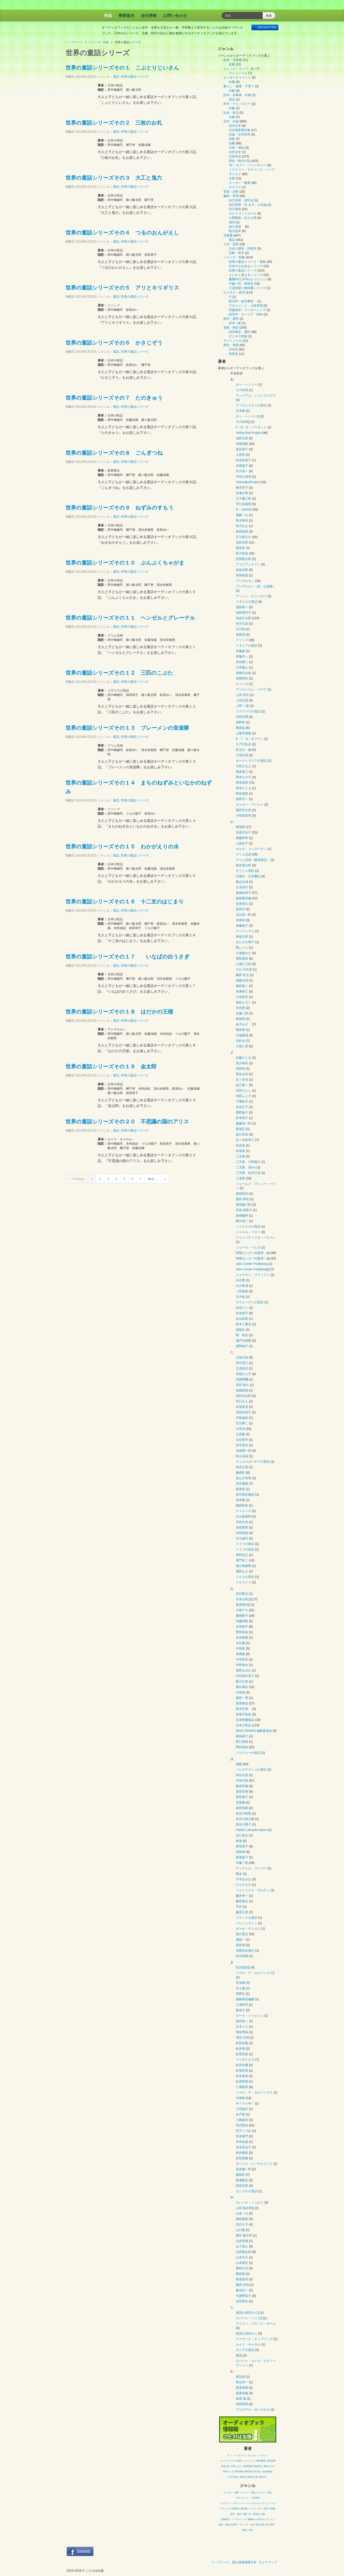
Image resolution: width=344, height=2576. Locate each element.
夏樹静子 (242, 1615)
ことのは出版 (103, 24)
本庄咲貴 (242, 1956)
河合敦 (240, 1008)
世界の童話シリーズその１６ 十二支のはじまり (125, 783)
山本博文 (242, 2263)
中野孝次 (242, 1665)
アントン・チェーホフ (251, 596)
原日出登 (242, 1775)
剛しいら (242, 947)
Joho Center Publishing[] (252, 1269)
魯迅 (239, 2355)
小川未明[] (243, 422)
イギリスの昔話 (246, 601)
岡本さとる (243, 788)
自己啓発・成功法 (241, 200)
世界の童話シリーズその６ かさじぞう (114, 300)
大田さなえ (243, 766)
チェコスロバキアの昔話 (253, 1461)
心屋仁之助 (243, 964)
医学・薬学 (231, 318)
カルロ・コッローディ (251, 849)
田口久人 (242, 1401)
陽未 (239, 1873)
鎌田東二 (242, 986)
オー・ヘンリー (246, 384)
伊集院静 (242, 443)
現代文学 (235, 125)
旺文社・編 (243, 749)
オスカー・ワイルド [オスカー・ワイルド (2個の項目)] (258, 2455)
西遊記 (240, 1129)
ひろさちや (243, 1884)
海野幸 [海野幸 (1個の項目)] (243, 2477)
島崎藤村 (242, 1215)
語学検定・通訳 (239, 332)
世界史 (233, 354)
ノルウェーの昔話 (248, 1752)
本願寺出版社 (245, 1950)
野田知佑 (242, 1632)
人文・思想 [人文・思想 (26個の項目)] (262, 2508)
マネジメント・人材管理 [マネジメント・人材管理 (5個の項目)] (248, 2498)
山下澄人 (242, 2246)
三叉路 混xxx (246, 1167)
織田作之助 (243, 810)
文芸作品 (235, 156)
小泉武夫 (242, 997)
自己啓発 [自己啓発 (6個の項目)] (270, 2524)
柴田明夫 (242, 1193)
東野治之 (242, 1555)
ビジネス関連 (238, 336)
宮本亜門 (242, 2136)
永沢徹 (240, 1643)
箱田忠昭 (242, 1808)
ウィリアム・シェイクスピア (256, 395)
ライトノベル (238, 73)
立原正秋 (242, 1357)
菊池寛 (240, 827)
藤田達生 (242, 1901)
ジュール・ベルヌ (248, 1247)
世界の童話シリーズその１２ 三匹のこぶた (119, 579)
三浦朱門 (242, 2004)
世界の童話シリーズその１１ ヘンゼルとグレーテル (130, 533)
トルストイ (243, 1582)
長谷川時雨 (243, 1813)
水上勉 (240, 1988)
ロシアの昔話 (245, 2350)
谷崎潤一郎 (243, 1450)
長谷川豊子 (243, 1824)
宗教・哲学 (236, 253)
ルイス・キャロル (248, 2344)
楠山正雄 (242, 881)
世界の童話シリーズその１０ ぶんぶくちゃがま (125, 486)
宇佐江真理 (243, 476)
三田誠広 (242, 2109)
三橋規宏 (242, 2120)
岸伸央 (240, 920)
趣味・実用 (231, 196)
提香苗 (240, 1489)
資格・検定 (231, 327)
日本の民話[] (244, 1599)
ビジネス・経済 (234, 292)
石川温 (240, 629)
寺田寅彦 (242, 1533)
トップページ (74, 42)
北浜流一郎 (243, 914)
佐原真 (240, 1151)
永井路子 (242, 1626)
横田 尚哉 (242, 2284)
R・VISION (244, 509)
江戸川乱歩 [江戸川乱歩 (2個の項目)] (233, 2477)
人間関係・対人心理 (242, 218)
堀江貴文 (242, 1934)
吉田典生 (242, 2301)
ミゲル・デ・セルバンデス (254, 2092)
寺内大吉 (242, 1522)
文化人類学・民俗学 (242, 248)
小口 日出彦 (244, 969)
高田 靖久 (242, 1385)
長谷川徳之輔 (245, 1819)
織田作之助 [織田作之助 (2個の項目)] (252, 2477)
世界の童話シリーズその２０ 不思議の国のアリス (127, 982)
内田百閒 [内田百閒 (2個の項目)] (271, 2461)
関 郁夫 (242, 1335)
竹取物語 (242, 1417)
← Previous (77, 1035)
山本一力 (242, 2213)
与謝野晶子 (243, 2295)
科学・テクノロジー (237, 103)
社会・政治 (231, 112)
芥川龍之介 (243, 537)
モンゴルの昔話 (246, 2191)
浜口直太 (242, 1835)
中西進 (240, 1692)
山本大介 (242, 2257)
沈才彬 (240, 1296)
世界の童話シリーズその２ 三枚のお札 (114, 114)
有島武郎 (242, 570)
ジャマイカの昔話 (248, 1226)
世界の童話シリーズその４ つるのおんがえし (122, 207)
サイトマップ (268, 2562)
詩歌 (232, 139)
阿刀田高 (242, 553)
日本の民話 (243, 1725)
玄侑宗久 (242, 903)
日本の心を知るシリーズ (246, 266)
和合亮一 (242, 2382)
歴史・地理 (231, 345)
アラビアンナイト (248, 564)
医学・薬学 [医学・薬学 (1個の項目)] (235, 2514)
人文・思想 (231, 244)
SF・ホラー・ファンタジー (248, 165)
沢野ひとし (243, 1090)
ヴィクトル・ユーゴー (251, 1868)
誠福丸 (240, 1329)
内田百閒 (242, 717)
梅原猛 (240, 727)
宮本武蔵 (242, 2141)
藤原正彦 (242, 1912)
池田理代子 (243, 612)
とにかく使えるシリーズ (246, 275)
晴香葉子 (242, 1857)
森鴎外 (240, 2174)
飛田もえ (242, 1571)
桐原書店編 (243, 898)
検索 (269, 15)
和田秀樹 (242, 2404)
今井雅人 (242, 667)
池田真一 (242, 607)
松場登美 (242, 2070)
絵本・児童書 (232, 60)
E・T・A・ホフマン (249, 738)
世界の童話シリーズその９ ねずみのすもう (120, 440)
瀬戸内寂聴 (243, 1340)
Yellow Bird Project (248, 432)
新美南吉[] (243, 1604)
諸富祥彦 (242, 2185)
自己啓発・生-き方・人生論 (248, 204)
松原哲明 (242, 2081)
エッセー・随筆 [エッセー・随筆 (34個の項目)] (231, 2492)
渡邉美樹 (242, 2387)
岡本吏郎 (242, 793)
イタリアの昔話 (246, 645)
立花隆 (240, 1434)
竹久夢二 (242, 1423)
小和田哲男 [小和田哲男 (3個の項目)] (247, 2466)
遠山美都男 (243, 1566)
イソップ (242, 640)
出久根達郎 (243, 1516)
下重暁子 (242, 1101)
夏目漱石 (242, 1687)
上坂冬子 (242, 843)
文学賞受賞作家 (239, 130)
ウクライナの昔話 (248, 711)
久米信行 (242, 887)
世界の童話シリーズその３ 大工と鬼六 (114, 161)
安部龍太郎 (243, 559)
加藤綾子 (242, 925)
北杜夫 (240, 1040)
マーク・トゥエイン (249, 2015)
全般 (232, 64)
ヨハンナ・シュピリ (249, 2202)
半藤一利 (242, 1863)
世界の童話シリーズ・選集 (247, 261)
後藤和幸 (242, 838)
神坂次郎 (242, 936)
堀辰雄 (240, 1945)
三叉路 (240, 1156)
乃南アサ (242, 1610)
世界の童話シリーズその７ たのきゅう (114, 347)
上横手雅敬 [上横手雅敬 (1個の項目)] (260, 2461)
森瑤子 (240, 2010)
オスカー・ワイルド (249, 804)
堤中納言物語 (245, 1494)
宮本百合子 (243, 2147)
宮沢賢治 (242, 1593)
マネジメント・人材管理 (246, 305)
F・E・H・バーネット (251, 427)
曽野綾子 (242, 1112)
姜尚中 (240, 909)
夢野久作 (242, 2268)
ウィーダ (242, 684)
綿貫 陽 (241, 2398)
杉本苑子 (242, 1313)
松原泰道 (242, 2076)
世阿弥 (240, 1068)
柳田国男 (242, 2219)
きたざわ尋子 (245, 942)
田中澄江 (242, 1363)
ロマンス (235, 187)
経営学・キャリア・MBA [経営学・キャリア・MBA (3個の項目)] (243, 2524)
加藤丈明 (242, 980)
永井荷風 (242, 1637)
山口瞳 (240, 2230)
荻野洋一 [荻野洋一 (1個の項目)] (263, 2477)
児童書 (228, 235)
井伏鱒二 (242, 662)
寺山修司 (242, 1538)
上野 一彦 (242, 706)
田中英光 (242, 1445)
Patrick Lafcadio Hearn (251, 1830)
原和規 (240, 1852)
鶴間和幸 (242, 1505)
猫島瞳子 (242, 1736)
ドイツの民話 (245, 1544)
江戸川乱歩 (243, 744)
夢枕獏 (240, 2274)
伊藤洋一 (242, 656)
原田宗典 (242, 1791)
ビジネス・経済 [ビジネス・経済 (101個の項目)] (264, 2492)
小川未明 (242, 390)
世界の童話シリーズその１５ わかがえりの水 (122, 736)
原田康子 (242, 1797)
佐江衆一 (242, 1085)
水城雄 (240, 2098)
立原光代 (242, 1368)
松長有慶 (242, 2065)
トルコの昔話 (245, 1576)
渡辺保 (240, 2376)
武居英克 (242, 1407)
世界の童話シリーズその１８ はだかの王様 (119, 880)
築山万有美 (243, 1478)
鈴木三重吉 (243, 1324)
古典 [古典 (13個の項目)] (263, 2514)
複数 (239, 1764)
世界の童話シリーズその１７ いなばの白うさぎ (128, 834)
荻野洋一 (242, 799)
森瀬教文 (242, 2180)
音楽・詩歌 (231, 191)
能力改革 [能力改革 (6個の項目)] (260, 2524)
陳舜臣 (240, 1472)
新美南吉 (242, 1703)
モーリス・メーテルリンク (254, 2163)
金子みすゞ (243, 1024)
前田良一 (242, 2021)
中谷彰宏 (242, 1659)
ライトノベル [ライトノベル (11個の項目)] (269, 2503)
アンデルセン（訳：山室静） (256, 586)
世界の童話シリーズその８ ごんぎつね (114, 393)
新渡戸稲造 (243, 1714)
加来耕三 (242, 991)
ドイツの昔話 (245, 1549)
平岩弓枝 (242, 1780)
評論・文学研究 (239, 134)
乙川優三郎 (243, 498)
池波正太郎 (243, 618)
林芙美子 (242, 1846)
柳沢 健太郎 (244, 2235)
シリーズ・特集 (99, 42)
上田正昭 (242, 700)
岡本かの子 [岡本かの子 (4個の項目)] (269, 2466)
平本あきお (243, 1879)
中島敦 (240, 1648)
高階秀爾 (242, 1379)
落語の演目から (246, 2333)
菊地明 (240, 1019)
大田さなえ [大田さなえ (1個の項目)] (235, 2466)
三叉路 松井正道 (248, 1172)
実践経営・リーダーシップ (247, 310)
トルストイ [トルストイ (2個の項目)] (248, 2461)
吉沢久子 (242, 2224)
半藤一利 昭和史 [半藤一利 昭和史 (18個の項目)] (251, 2514)
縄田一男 (242, 1698)
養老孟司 (242, 2279)
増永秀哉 (242, 2032)
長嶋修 (240, 1654)
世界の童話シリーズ (135, 76)
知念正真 (242, 1467)
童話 (116, 76)
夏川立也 (242, 1681)
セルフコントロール (242, 213)
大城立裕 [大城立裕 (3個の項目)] (225, 2466)
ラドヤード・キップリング (254, 2339)
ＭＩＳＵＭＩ (245, 2103)
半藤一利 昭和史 (241, 283)
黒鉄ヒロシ (243, 1002)
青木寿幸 (242, 520)
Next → (153, 1035)
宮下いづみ (243, 2131)
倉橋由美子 (243, 892)
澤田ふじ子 (243, 1096)
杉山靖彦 (242, 1318)
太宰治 (240, 1428)
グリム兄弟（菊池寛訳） (253, 860)
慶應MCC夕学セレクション (248, 279)
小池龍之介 (243, 953)
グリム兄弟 (243, 854)
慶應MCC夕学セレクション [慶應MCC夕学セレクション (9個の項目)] (261, 2519)
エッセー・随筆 (239, 182)
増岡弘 (240, 1993)
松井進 (240, 2048)
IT (230, 297)
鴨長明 (240, 1029)
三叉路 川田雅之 (248, 1162)
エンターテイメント (237, 77)
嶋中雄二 (242, 1221)
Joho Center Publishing (252, 1264)
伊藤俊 (240, 651)
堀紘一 (240, 1939)
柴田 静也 (242, 1199)
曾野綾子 (242, 1346)
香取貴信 (242, 958)
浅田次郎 (242, 438)
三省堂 (240, 1178)
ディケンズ (243, 1511)
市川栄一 (242, 471)
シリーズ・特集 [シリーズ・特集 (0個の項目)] (247, 2492)
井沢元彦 (242, 623)
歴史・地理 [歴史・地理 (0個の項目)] (224, 2524)
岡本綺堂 (242, 782)
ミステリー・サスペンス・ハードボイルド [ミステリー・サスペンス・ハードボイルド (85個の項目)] (241, 2503)
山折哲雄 (242, 2241)
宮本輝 (240, 411)
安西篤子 (242, 465)
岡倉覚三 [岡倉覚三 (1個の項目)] (258, 2466)
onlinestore (265, 27)
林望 (239, 1841)
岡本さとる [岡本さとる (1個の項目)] (228, 2471)
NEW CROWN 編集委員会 (254, 1730)
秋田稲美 (242, 531)
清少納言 (242, 1063)
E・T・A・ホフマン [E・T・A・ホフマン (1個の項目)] (237, 2455)
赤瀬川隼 (242, 493)
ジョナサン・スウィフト (253, 1274)
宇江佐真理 (243, 504)
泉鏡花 (240, 634)
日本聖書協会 (245, 1720)
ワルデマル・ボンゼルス (253, 2409)
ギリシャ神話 (245, 870)
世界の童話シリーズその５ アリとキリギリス (122, 254)
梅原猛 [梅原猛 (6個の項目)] (269, 2471)
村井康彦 (242, 2152)
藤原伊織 (242, 1786)
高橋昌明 (242, 1390)
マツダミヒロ (245, 2059)
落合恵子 (242, 449)
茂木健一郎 (243, 2169)
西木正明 (243, 1709)
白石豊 (240, 1280)
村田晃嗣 (242, 2158)
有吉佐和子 (243, 460)
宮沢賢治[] (243, 1967)
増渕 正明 (242, 2037)
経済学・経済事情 (242, 301)
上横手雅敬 (243, 733)
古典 (232, 178)
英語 (232, 99)
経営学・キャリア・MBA (246, 314)
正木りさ (242, 2026)
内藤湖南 (242, 1621)
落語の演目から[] (247, 2312)
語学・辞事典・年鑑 (237, 95)
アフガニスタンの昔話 (251, 405)
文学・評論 (231, 121)
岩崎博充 (242, 678)
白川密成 (242, 1285)
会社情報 (149, 15)
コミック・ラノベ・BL (239, 68)
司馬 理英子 (244, 1210)
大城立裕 (242, 755)
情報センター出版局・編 (253, 1258)
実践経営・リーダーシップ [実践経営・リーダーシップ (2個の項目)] (234, 2519)
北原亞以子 (243, 832)
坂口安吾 (242, 1134)
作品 (108, 15)
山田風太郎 (243, 2252)
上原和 (240, 454)
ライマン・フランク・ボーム (256, 2323)
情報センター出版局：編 (253, 1253)
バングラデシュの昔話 (251, 1769)
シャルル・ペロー (248, 1232)
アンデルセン (245, 581)
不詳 (239, 1906)
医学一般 (235, 323)
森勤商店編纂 (245, 1999)
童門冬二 (242, 1560)
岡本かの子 (243, 777)
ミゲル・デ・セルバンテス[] (255, 1973)
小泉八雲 (242, 1046)
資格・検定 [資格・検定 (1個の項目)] (247, 2530)
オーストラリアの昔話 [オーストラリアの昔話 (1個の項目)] (231, 2461)
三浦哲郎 (242, 2087)
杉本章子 (242, 1118)
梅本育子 (242, 487)
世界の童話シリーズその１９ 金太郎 (111, 931)
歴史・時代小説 (239, 161)
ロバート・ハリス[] (249, 2318)
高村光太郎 (243, 1396)
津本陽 (240, 1500)
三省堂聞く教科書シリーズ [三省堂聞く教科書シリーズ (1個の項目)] (243, 2508)
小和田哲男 (243, 815)
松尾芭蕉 (242, 2054)
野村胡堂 (242, 1747)
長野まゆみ (243, 1670)
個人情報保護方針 (244, 2562)
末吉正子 (242, 1107)
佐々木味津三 (245, 1140)
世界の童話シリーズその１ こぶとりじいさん (122, 68)
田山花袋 (242, 1456)
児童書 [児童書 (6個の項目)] (272, 2508)
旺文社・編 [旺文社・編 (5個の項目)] (259, 2471)
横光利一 (242, 2290)
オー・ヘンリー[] (247, 416)
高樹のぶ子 (243, 1374)
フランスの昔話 (246, 1917)
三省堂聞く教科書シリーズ (247, 288)
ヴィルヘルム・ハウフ (251, 689)
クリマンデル (245, 931)
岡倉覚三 (242, 771)
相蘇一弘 (242, 515)
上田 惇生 (242, 695)
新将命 (240, 548)
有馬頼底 (242, 575)
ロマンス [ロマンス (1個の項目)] (224, 2508)
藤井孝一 (242, 1895)
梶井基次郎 (243, 865)
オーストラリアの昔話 (251, 760)
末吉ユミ (242, 1307)
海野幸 (240, 722)
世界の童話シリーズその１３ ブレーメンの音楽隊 (127, 630)
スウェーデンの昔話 (249, 1302)
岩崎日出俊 (243, 673)
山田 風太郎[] (245, 2208)
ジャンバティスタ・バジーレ (256, 1237)
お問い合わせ (175, 15)
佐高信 (240, 1145)
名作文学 (235, 152)
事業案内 (126, 15)
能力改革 (235, 231)
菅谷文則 (242, 1074)
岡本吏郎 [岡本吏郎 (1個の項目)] (239, 2471)
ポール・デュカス (248, 1928)
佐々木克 (242, 1079)
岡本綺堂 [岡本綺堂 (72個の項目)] (248, 2471)
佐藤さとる (243, 1057)
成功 (232, 222)
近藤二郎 (242, 1013)
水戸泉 (240, 2114)
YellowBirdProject (248, 482)
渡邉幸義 (242, 2393)
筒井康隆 (242, 1483)
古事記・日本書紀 (248, 876)
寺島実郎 (242, 1527)
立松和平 (242, 1439)
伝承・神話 (236, 147)
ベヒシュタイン (246, 1923)
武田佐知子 (243, 1412)
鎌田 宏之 (242, 975)
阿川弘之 (242, 526)
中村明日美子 (245, 1676)
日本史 (233, 349)
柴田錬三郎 (243, 1204)
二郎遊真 (242, 1291)
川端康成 (242, 1035)
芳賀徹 (240, 1802)
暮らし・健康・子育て (238, 86)
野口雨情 (242, 1741)
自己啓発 (235, 209)
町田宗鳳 (242, 2043)
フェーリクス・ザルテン (253, 1890)
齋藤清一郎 (243, 1123)
